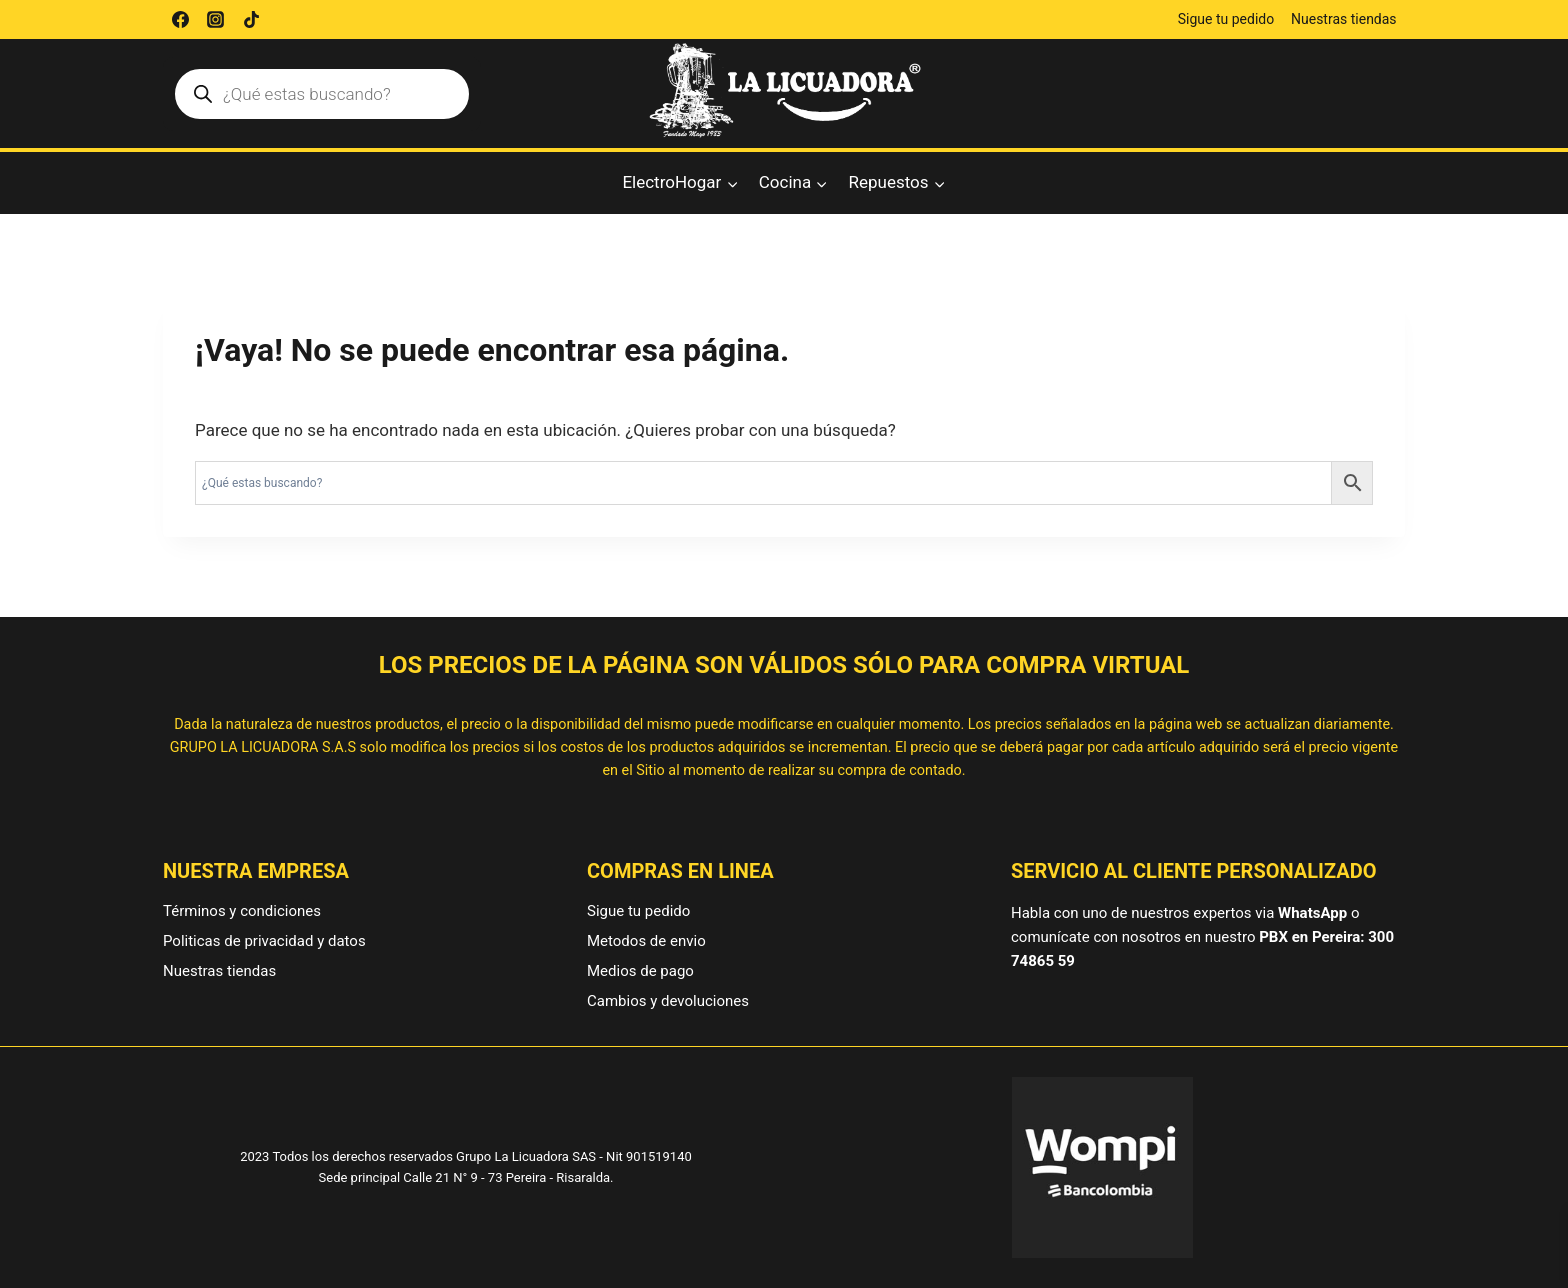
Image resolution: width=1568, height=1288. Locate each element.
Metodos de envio (646, 941)
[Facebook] (180, 20)
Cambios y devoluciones (668, 1001)
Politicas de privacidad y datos (264, 941)
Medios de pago (640, 971)
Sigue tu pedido (1226, 19)
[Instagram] (216, 20)
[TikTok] (251, 20)
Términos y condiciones (242, 911)
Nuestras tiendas (1344, 19)
